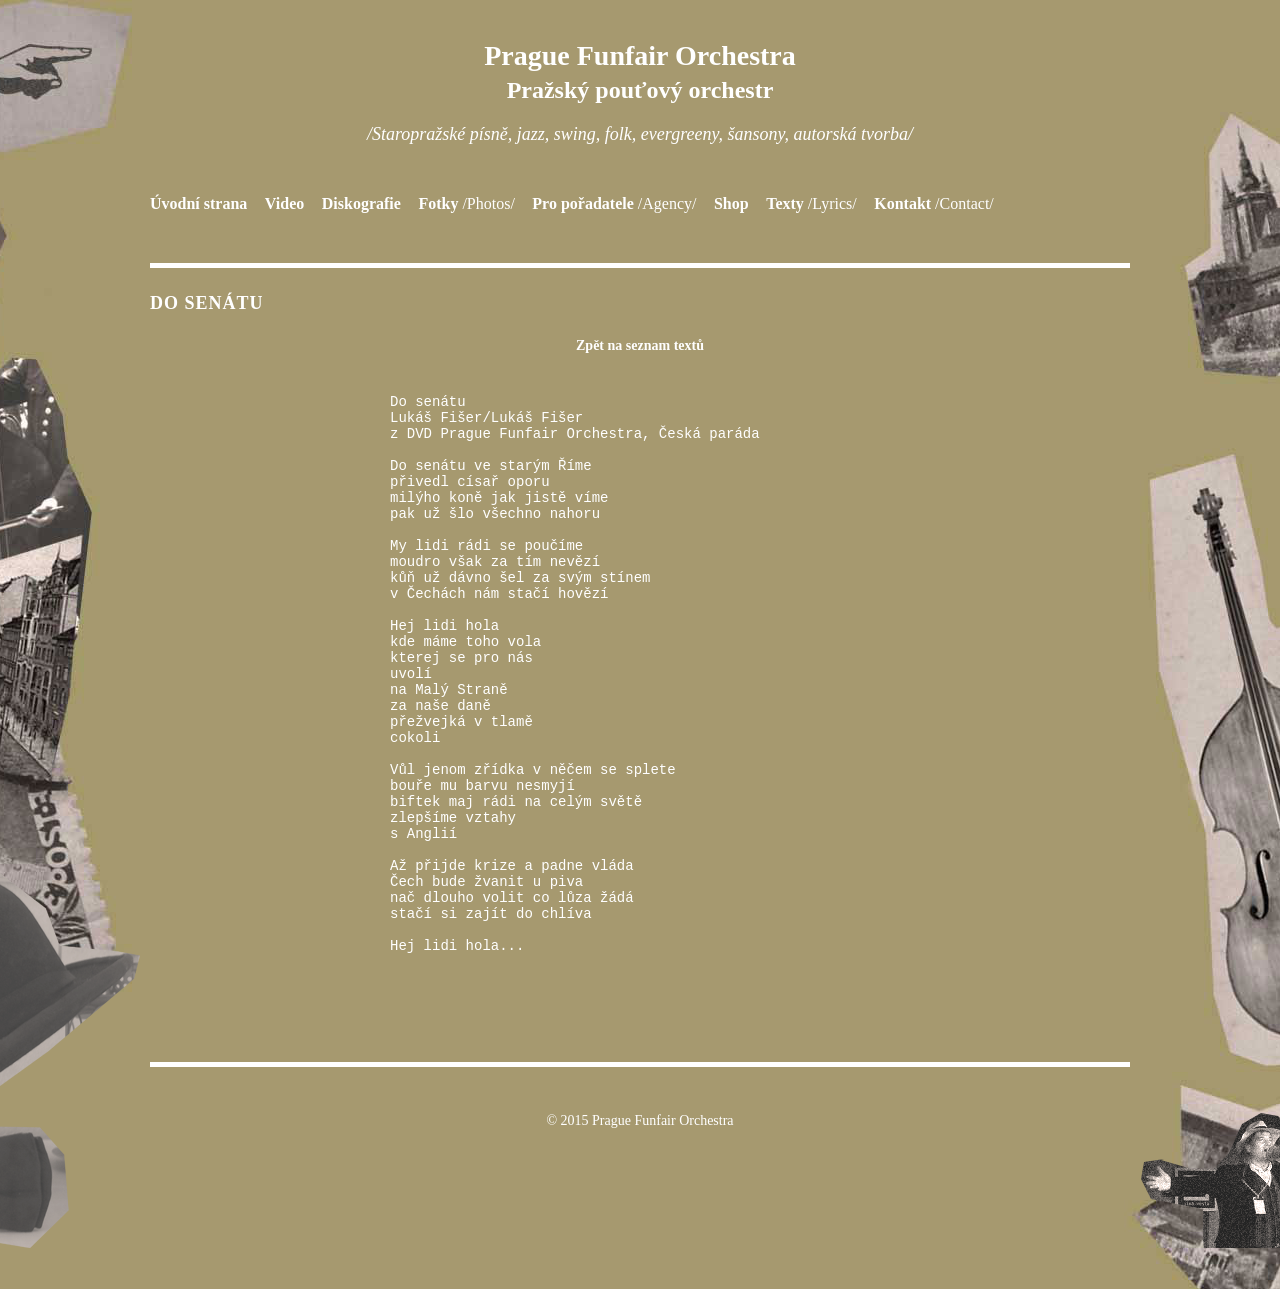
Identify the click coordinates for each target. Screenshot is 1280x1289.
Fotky (466, 203)
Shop (731, 203)
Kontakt (934, 203)
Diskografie (361, 203)
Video (284, 203)
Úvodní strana (198, 203)
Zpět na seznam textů (640, 345)
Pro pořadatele (614, 203)
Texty (811, 203)
